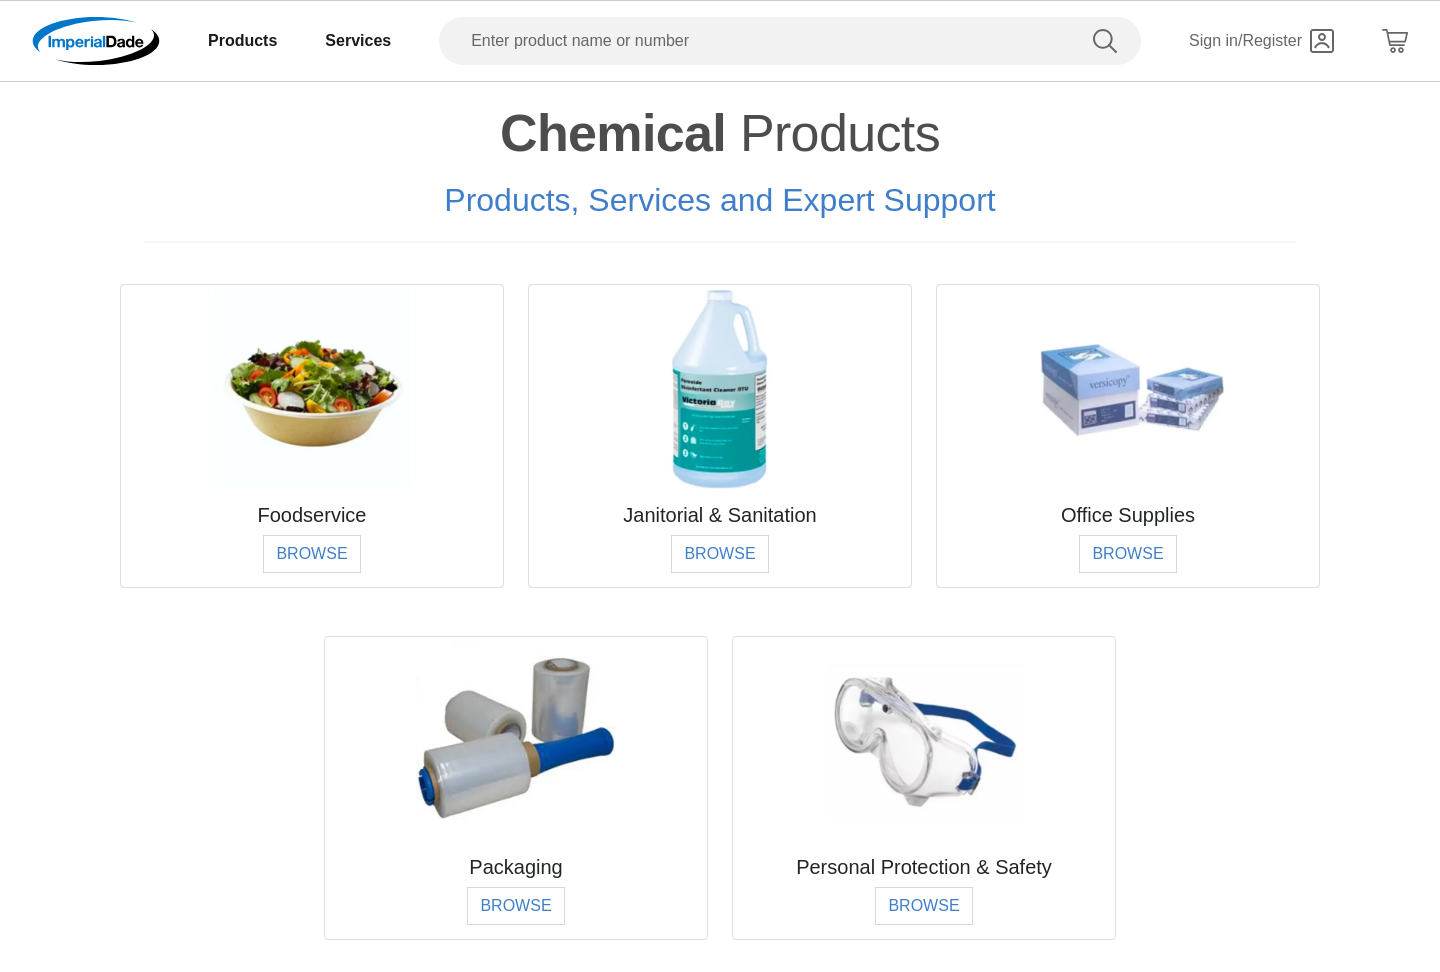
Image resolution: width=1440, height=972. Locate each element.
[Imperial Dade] (96, 41)
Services (358, 40)
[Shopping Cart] (1395, 41)
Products (242, 40)
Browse (311, 553)
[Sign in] (1261, 41)
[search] (1109, 41)
